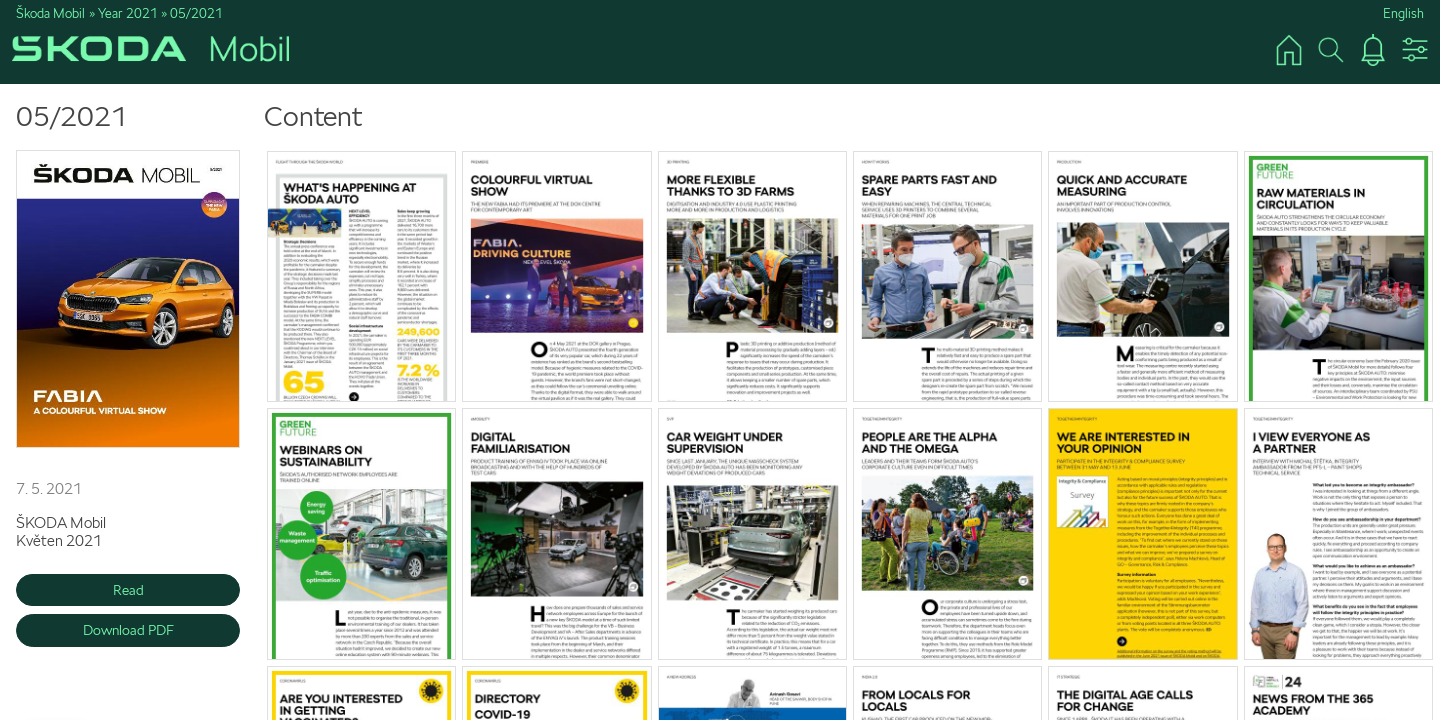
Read (128, 590)
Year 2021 (128, 13)
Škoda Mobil (50, 13)
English (1403, 13)
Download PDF (128, 630)
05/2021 (196, 13)
